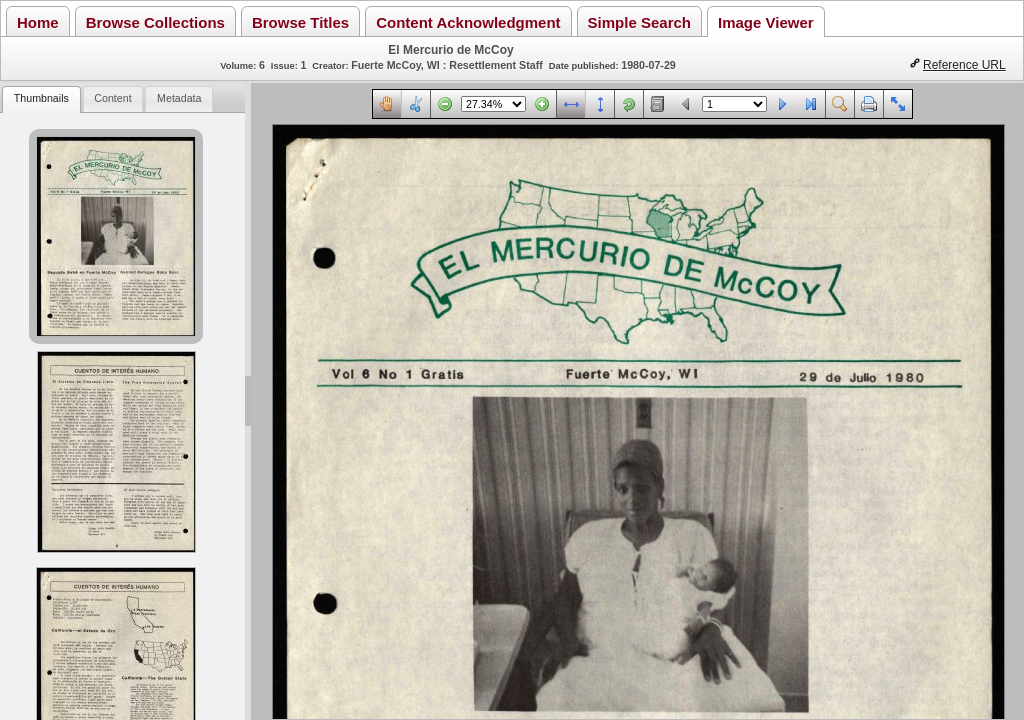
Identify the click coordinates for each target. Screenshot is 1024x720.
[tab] (41, 99)
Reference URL (964, 65)
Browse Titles (300, 22)
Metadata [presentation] (179, 98)
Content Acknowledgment (468, 22)
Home (38, 22)
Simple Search (639, 22)
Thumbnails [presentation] (41, 98)
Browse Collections (155, 22)
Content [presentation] (112, 98)
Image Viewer (766, 22)
